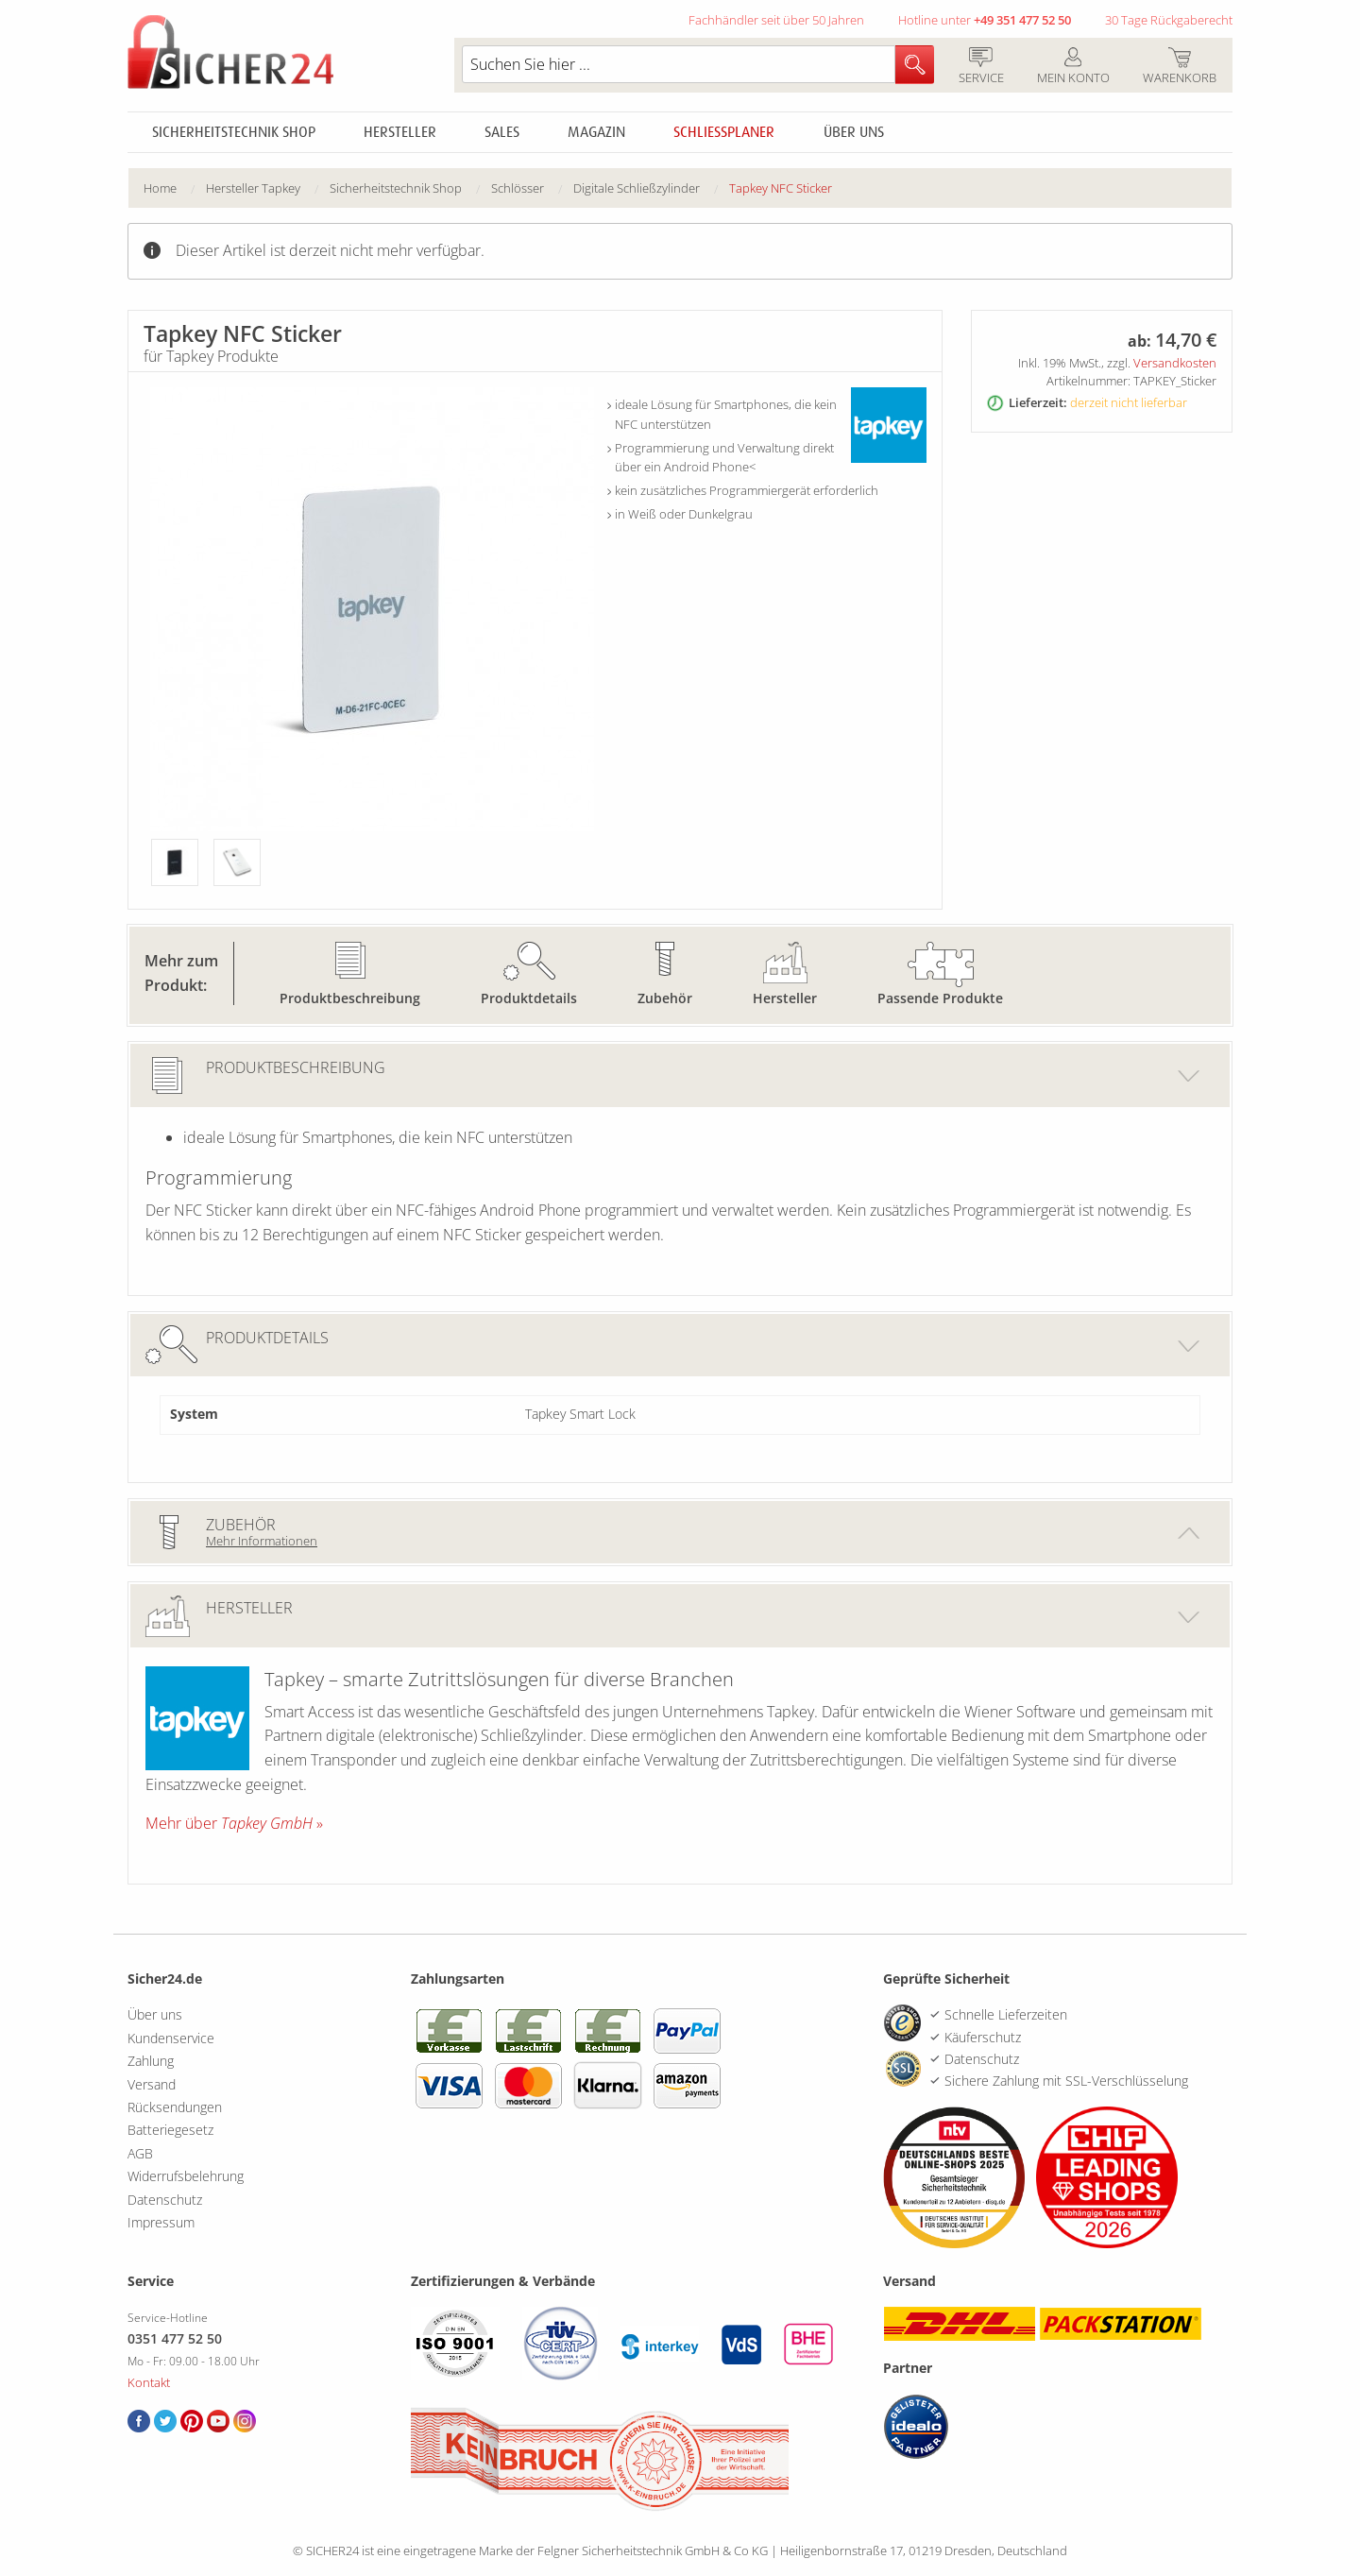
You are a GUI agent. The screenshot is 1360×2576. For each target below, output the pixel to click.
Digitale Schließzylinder (636, 187)
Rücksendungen (175, 2107)
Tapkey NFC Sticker (780, 187)
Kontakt (149, 2382)
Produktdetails (529, 998)
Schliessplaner (723, 132)
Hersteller (400, 132)
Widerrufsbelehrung (186, 2176)
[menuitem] (175, 188)
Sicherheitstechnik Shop (233, 132)
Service (981, 67)
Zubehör (665, 998)
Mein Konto (1073, 67)
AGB (140, 2153)
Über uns (854, 132)
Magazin (596, 132)
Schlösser (517, 187)
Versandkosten (1174, 362)
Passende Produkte (940, 998)
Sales (501, 132)
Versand (152, 2084)
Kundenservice (171, 2038)
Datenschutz (165, 2200)
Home (160, 187)
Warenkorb (1179, 67)
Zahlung (151, 2061)
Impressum (161, 2222)
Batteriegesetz (170, 2130)
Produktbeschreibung (350, 998)
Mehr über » (234, 1823)
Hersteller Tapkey (253, 187)
